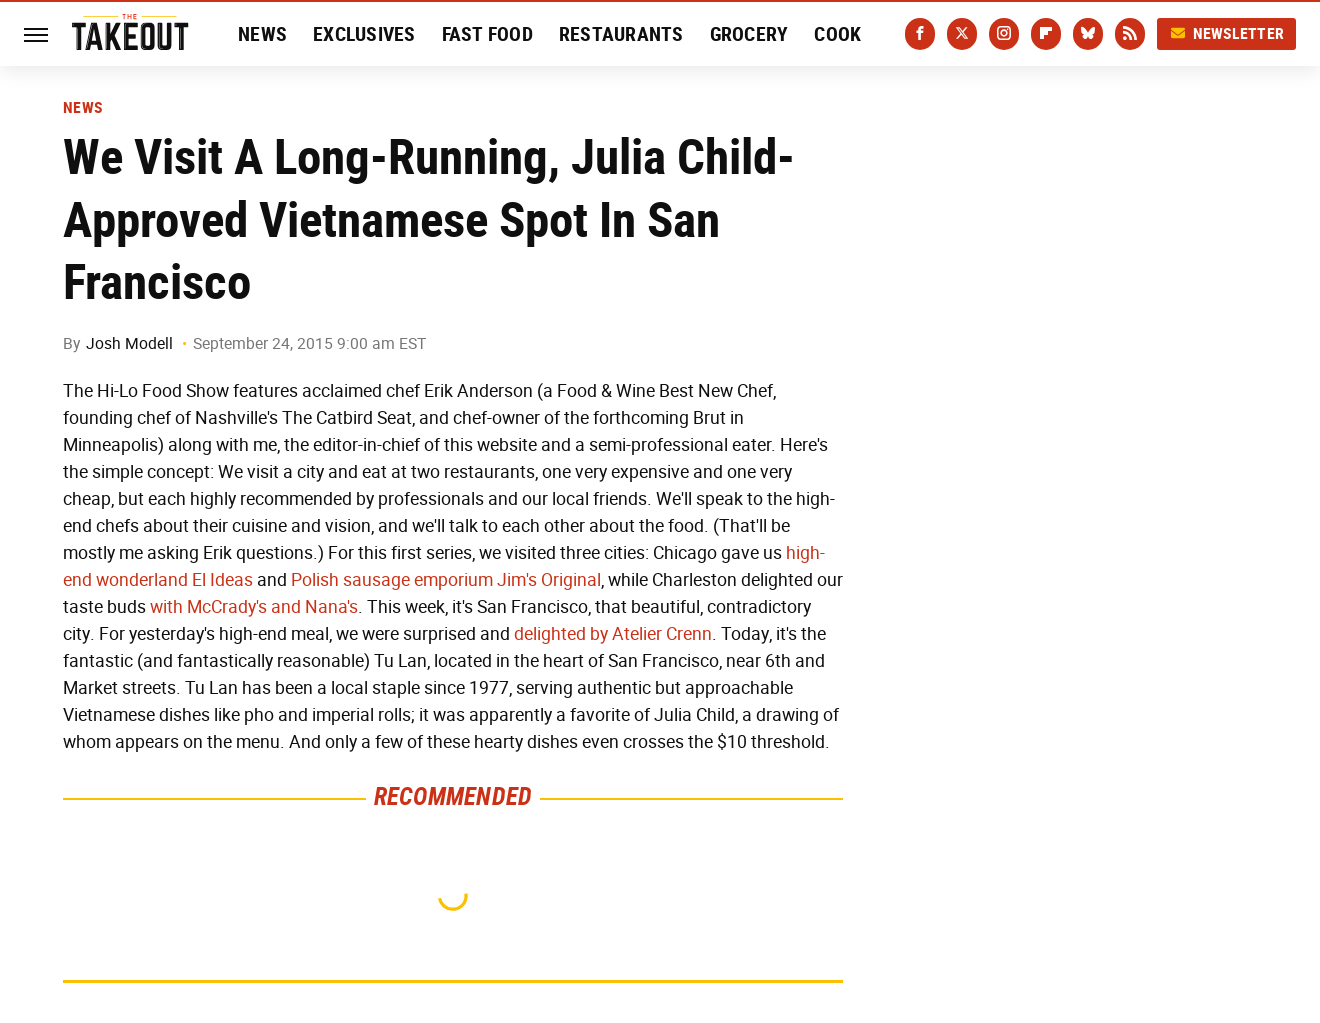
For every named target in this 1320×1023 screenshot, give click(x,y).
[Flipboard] (1046, 34)
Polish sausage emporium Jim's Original (446, 580)
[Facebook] (920, 34)
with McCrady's (208, 607)
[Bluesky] (1088, 34)
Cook (837, 34)
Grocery (749, 34)
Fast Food (487, 34)
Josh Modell (129, 343)
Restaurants (621, 34)
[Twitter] (962, 34)
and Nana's (314, 607)
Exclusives (364, 34)
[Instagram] (1004, 34)
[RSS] (1130, 34)
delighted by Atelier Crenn (613, 634)
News (262, 34)
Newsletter (1227, 33)
